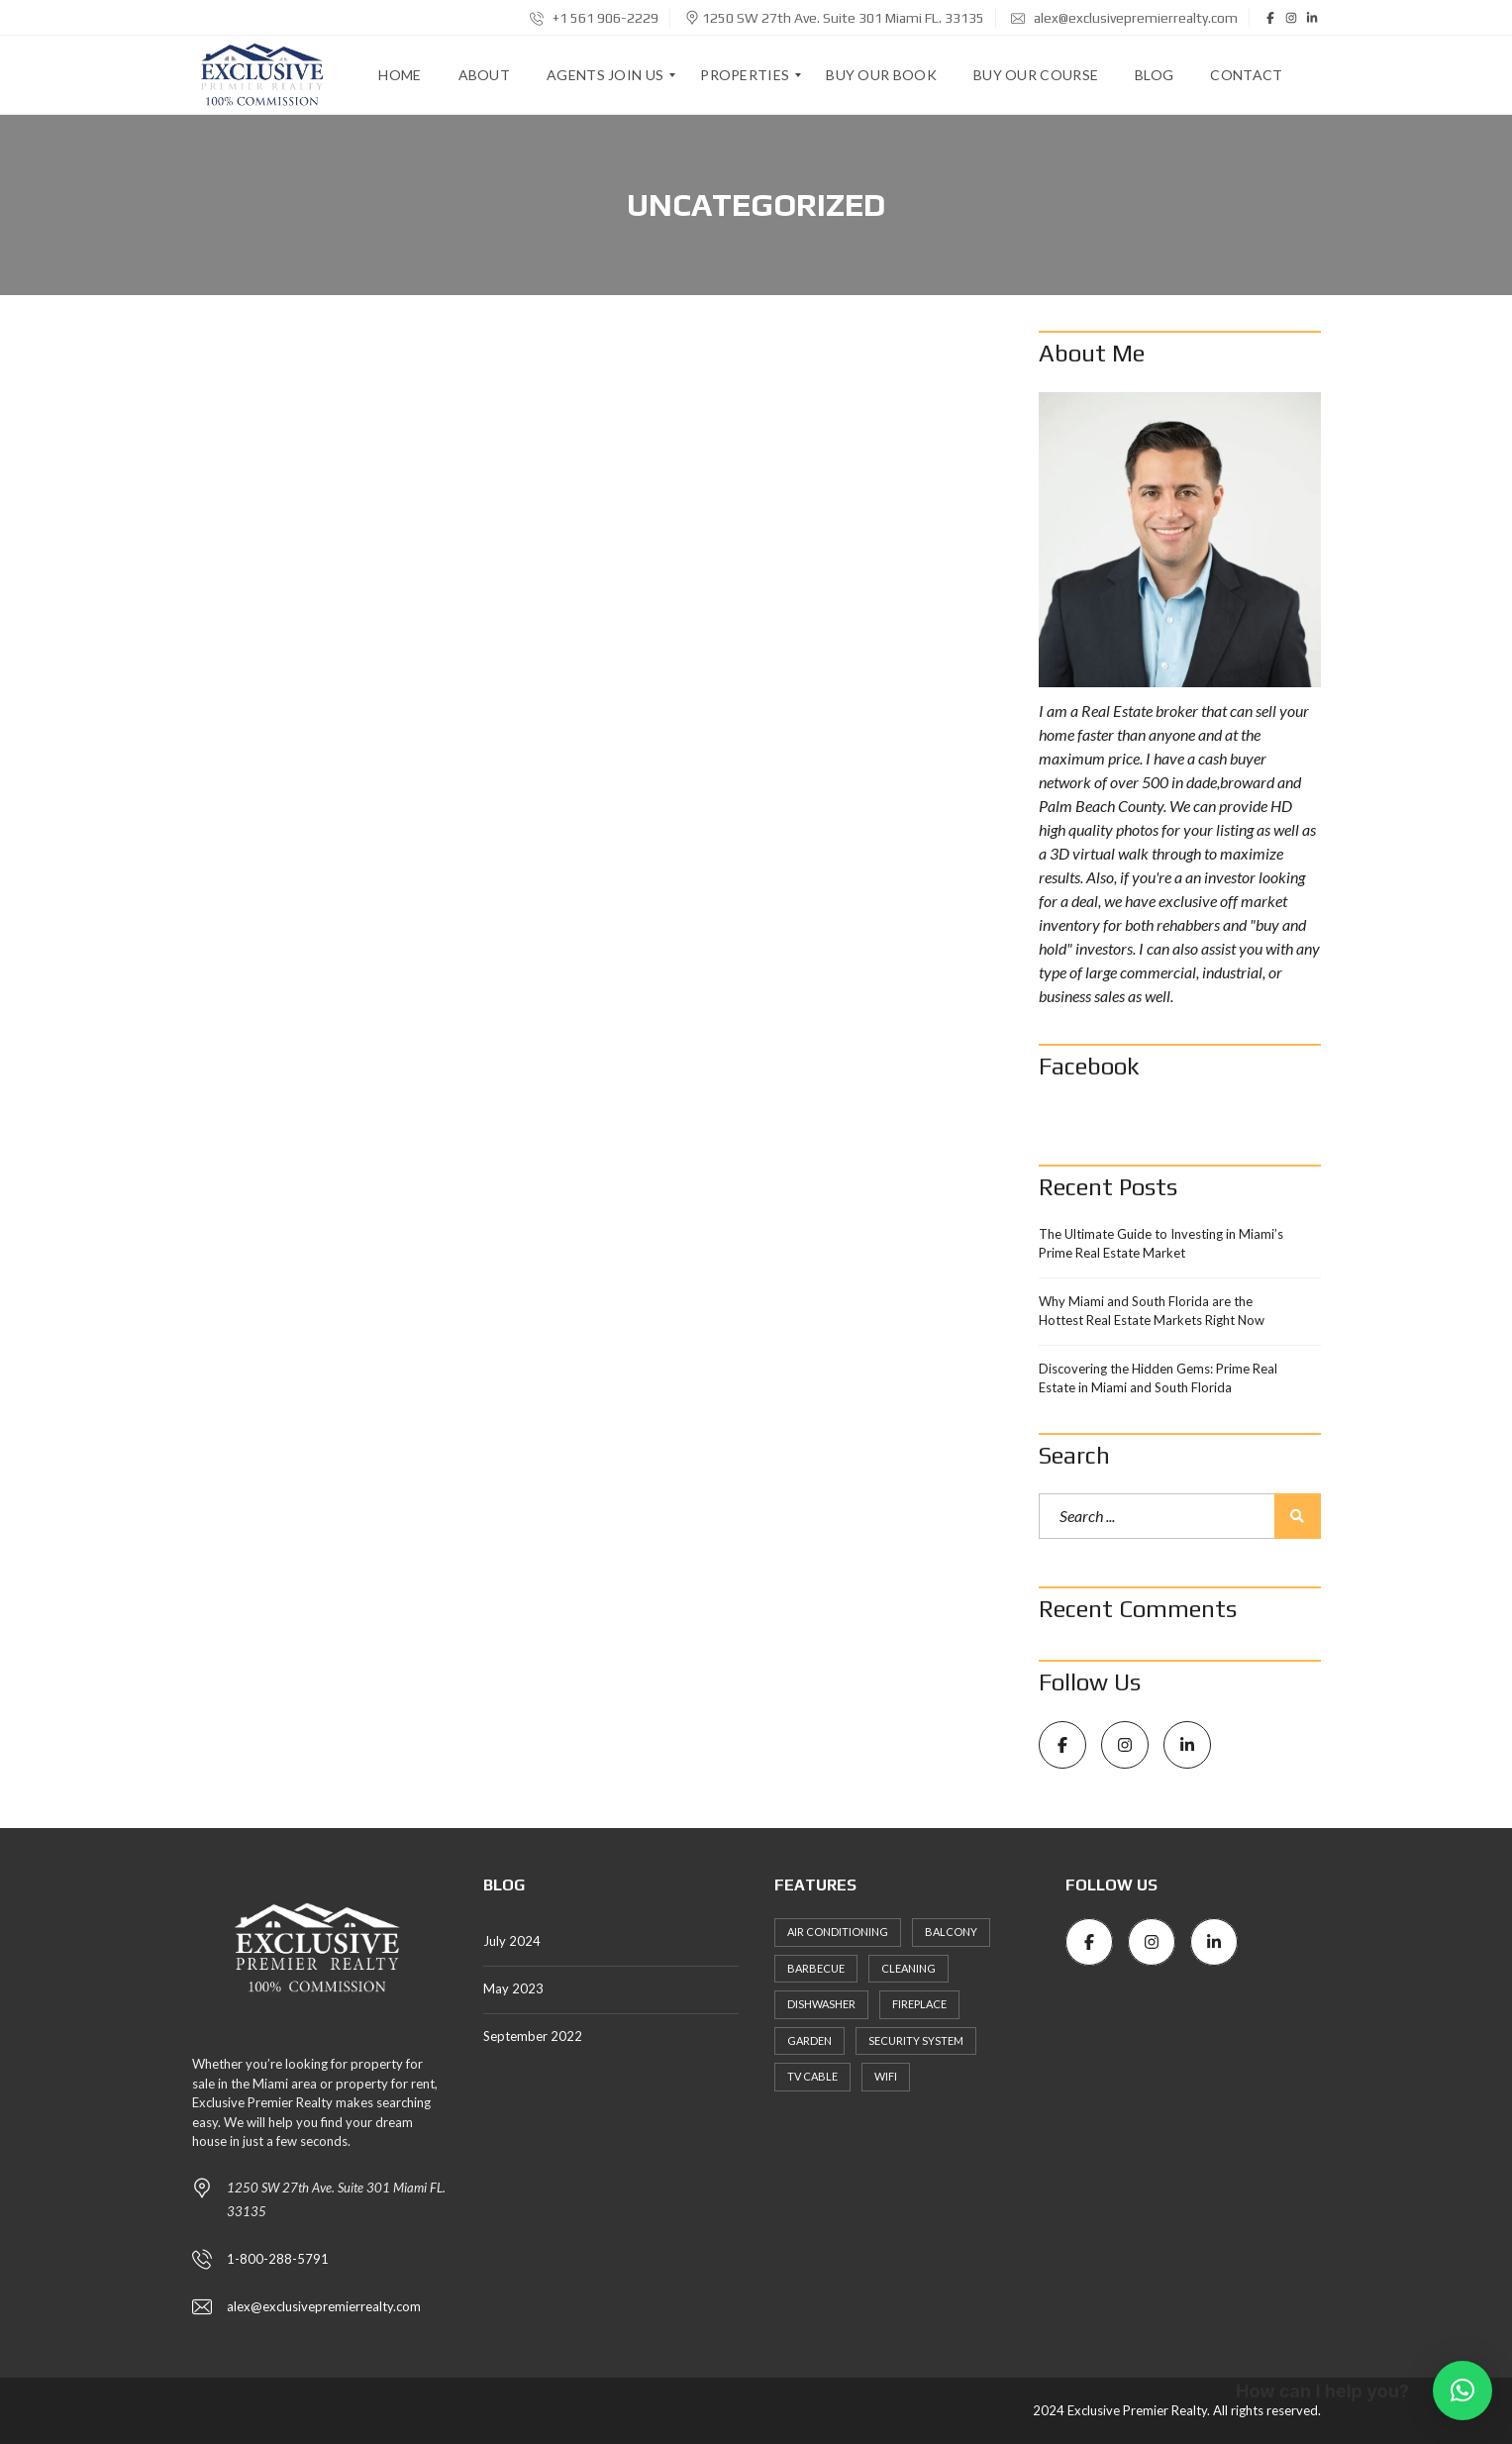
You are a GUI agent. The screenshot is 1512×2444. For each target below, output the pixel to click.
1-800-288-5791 (278, 2259)
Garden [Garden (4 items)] (809, 2040)
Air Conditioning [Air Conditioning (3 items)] (837, 1931)
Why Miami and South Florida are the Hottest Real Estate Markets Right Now (1151, 1311)
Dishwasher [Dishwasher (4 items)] (821, 2003)
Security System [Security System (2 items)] (915, 2040)
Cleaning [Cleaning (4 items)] (908, 1968)
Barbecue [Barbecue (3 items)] (816, 1968)
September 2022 (532, 2036)
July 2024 (512, 1941)
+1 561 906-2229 (594, 18)
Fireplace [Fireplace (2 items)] (919, 2003)
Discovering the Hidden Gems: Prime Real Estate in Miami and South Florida (1158, 1378)
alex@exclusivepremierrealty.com (1124, 18)
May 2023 (513, 1988)
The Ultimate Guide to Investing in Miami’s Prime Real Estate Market (1161, 1244)
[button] (1462, 2390)
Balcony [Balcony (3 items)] (951, 1931)
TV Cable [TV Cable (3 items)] (812, 2076)
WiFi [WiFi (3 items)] (885, 2076)
